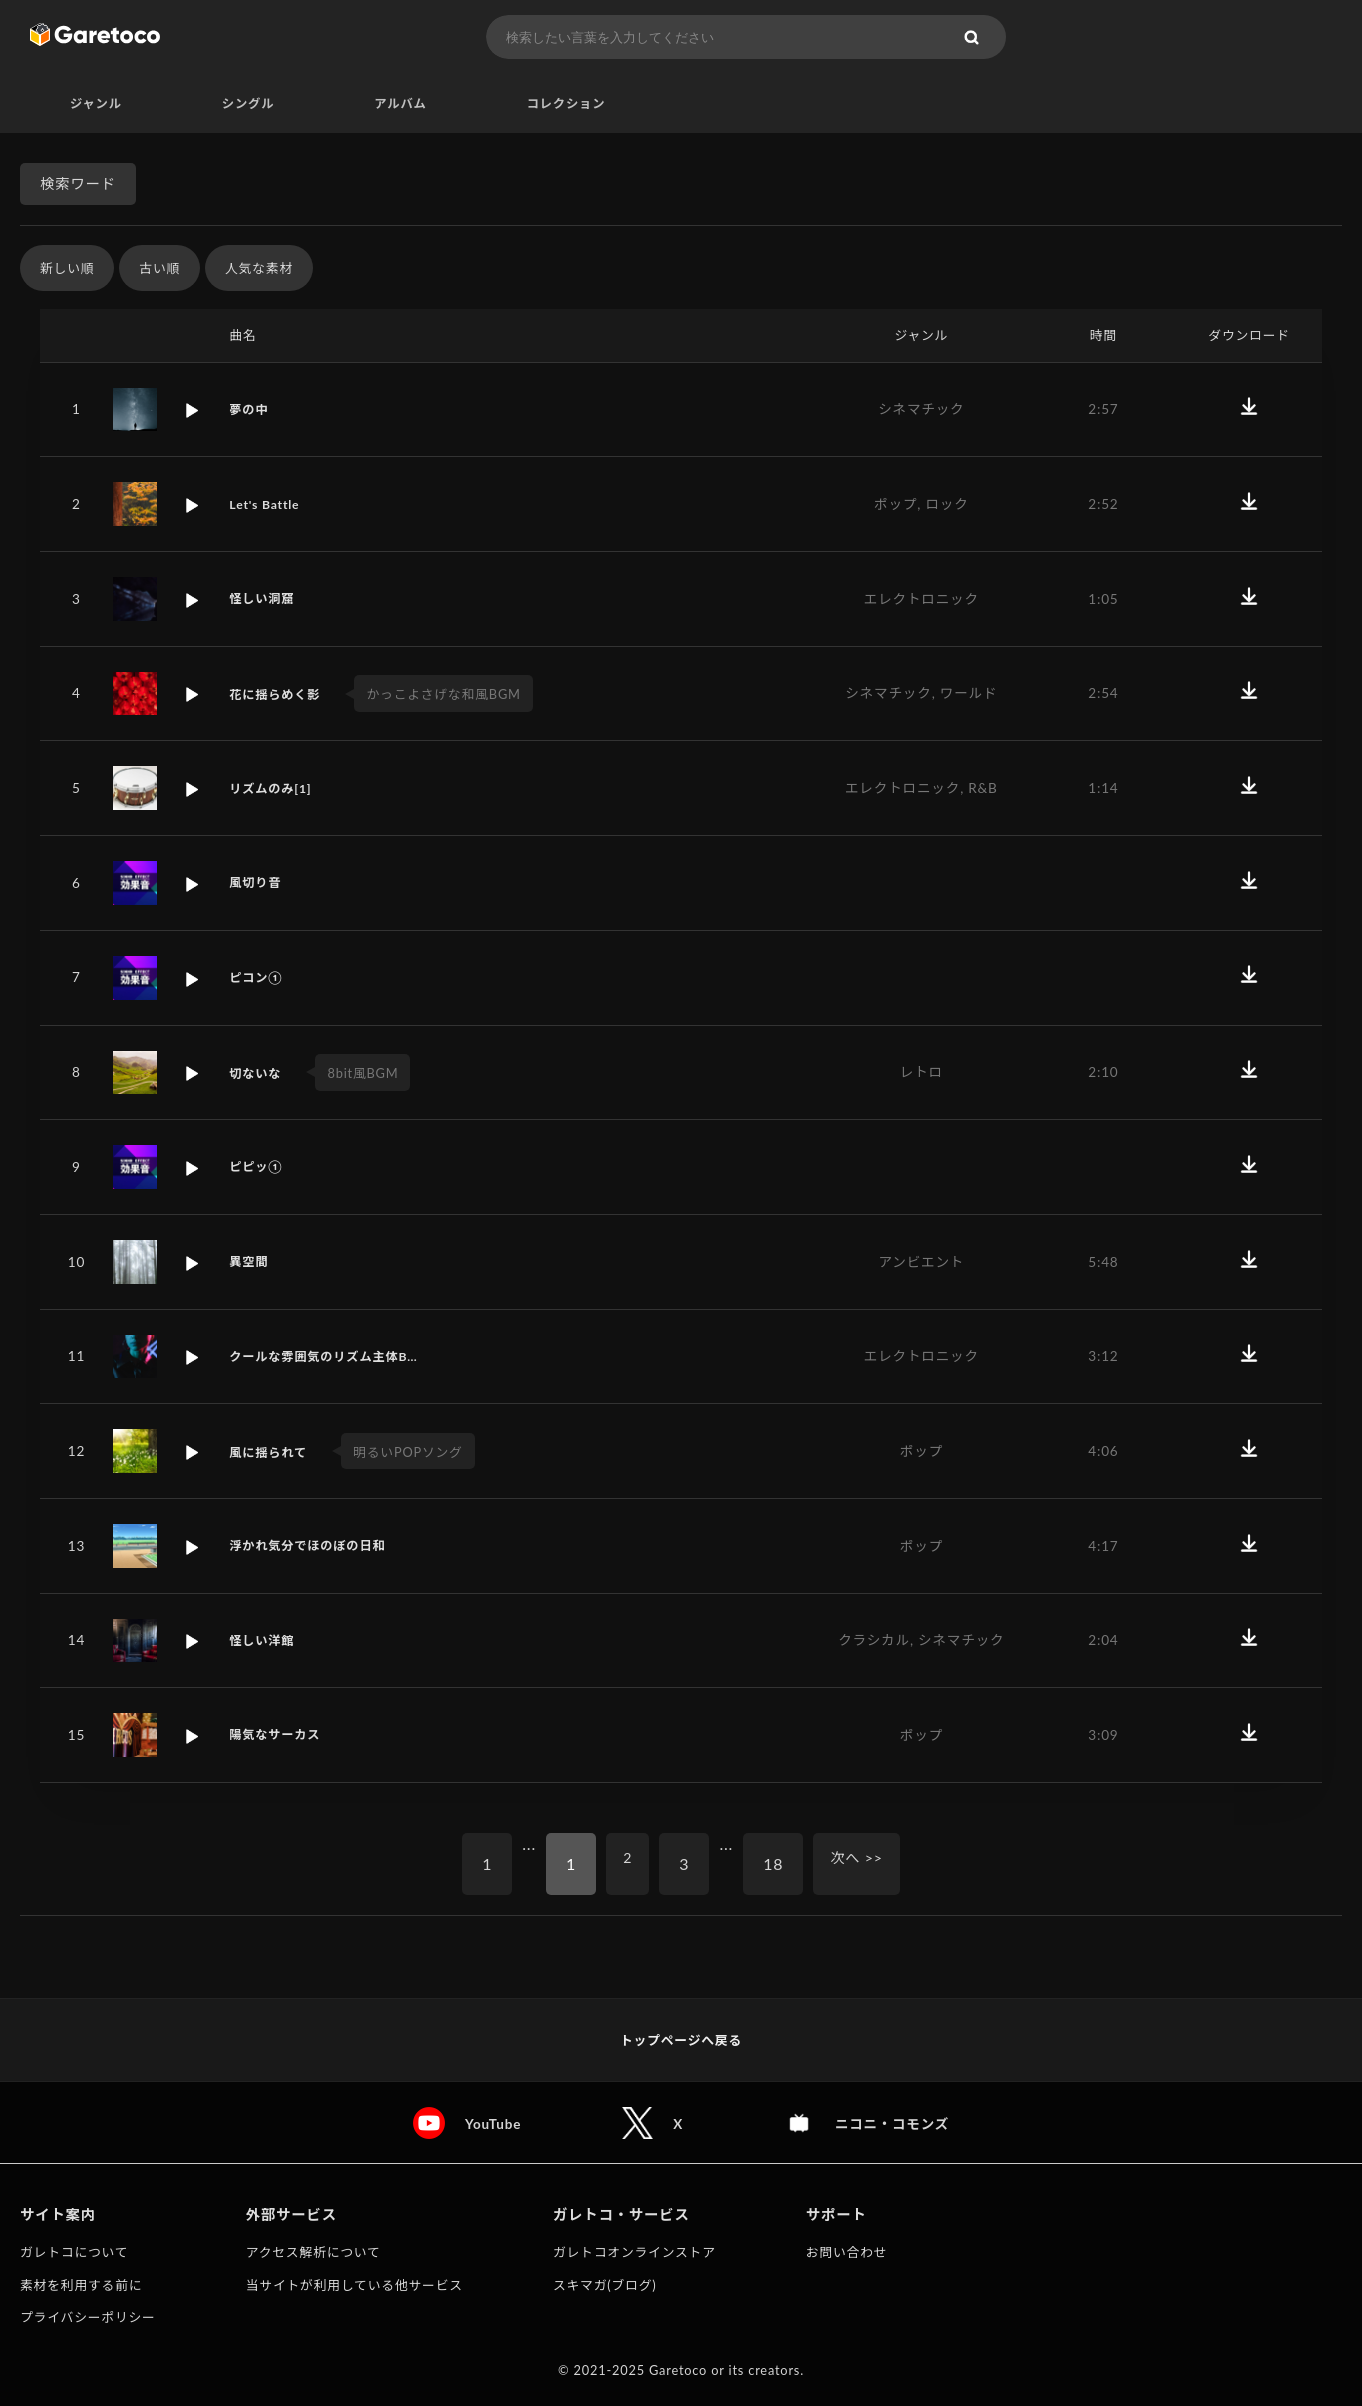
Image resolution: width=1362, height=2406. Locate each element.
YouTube (489, 2123)
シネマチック (921, 410)
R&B (982, 789)
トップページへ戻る (681, 2040)
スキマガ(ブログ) (605, 2285)
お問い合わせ (847, 2252)
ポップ (895, 505)
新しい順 (67, 269)
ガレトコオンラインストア (634, 2252)
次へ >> (860, 1864)
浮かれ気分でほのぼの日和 (315, 1546)
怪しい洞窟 (265, 600)
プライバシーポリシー (88, 2317)
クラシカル (874, 1641)
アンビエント (921, 1262)
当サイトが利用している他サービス (354, 2285)
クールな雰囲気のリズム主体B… (333, 1357)
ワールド (969, 694)
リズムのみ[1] (274, 789)
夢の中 (250, 410)
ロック (946, 505)
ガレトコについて (74, 2252)
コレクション (566, 104)
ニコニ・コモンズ (893, 2123)
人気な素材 (259, 269)
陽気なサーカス (279, 1736)
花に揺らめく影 (279, 695)
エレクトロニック (921, 600)
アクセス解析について (313, 2252)
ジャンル (96, 104)
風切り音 (258, 884)
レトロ (921, 1073)
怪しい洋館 (265, 1641)
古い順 (159, 269)
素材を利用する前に (81, 2285)
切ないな (258, 1074)
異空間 (250, 1262)
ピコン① (258, 978)
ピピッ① (258, 1168)
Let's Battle (267, 505)
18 (771, 1864)
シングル (248, 104)
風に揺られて (272, 1453)
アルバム (400, 104)
